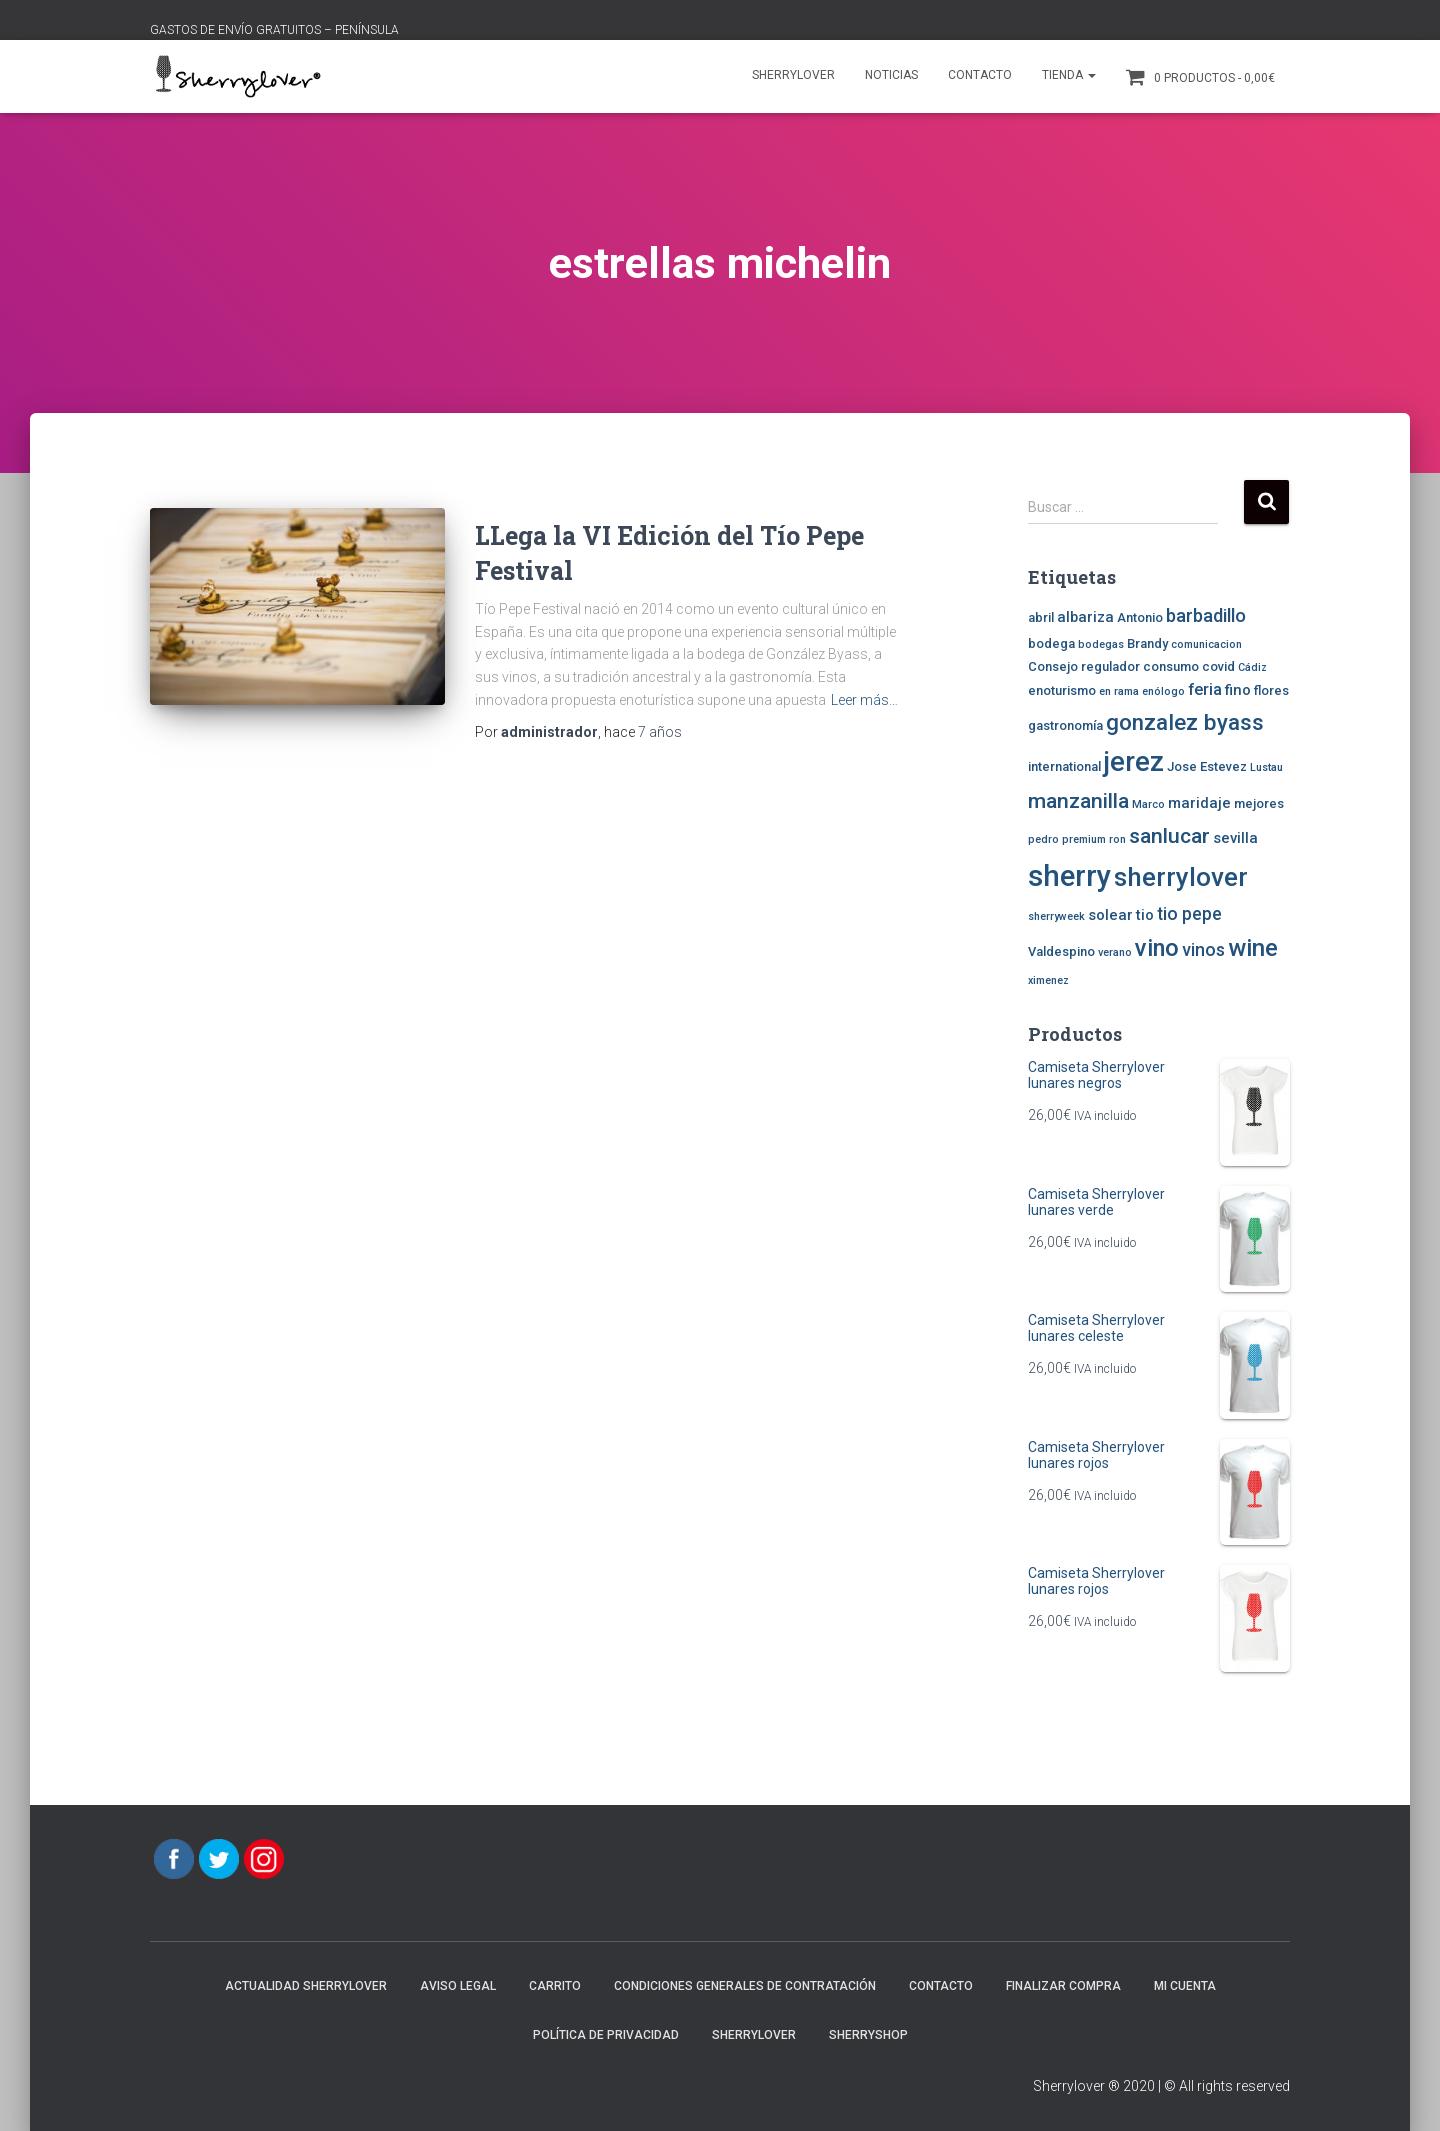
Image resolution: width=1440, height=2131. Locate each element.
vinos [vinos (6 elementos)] (1203, 950)
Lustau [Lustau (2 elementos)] (1266, 767)
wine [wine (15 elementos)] (1253, 948)
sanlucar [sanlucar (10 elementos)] (1169, 835)
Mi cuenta (1185, 1986)
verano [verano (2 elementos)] (1115, 952)
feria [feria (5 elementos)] (1205, 689)
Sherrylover (793, 75)
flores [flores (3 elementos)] (1271, 690)
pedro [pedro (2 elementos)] (1043, 839)
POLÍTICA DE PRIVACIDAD (606, 2035)
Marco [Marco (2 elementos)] (1148, 804)
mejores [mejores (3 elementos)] (1259, 803)
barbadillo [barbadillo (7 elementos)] (1206, 616)
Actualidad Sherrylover (306, 1986)
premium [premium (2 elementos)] (1084, 839)
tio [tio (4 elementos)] (1145, 915)
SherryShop (868, 2035)
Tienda (1069, 75)
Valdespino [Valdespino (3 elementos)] (1061, 951)
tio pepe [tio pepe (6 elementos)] (1189, 914)
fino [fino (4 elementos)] (1238, 690)
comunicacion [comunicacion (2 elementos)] (1206, 644)
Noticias (891, 75)
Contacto (980, 75)
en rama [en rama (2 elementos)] (1119, 691)
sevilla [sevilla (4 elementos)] (1235, 838)
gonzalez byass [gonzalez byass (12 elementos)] (1185, 722)
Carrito (555, 1986)
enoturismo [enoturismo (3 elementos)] (1062, 690)
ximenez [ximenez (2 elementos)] (1048, 980)
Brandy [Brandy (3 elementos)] (1147, 643)
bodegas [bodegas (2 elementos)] (1101, 644)
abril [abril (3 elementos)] (1041, 617)
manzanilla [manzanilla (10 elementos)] (1078, 800)
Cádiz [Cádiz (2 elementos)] (1252, 667)
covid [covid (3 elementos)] (1218, 666)
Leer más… (864, 700)
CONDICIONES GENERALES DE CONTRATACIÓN (745, 1986)
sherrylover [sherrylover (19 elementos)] (1181, 877)
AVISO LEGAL (458, 1986)
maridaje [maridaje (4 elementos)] (1199, 803)
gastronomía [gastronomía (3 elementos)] (1065, 725)
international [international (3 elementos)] (1064, 766)
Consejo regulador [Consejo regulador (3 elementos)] (1084, 666)
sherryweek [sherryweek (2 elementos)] (1056, 916)
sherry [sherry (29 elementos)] (1069, 876)
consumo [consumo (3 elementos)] (1171, 666)
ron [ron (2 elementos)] (1117, 839)
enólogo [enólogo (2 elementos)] (1163, 691)
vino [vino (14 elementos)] (1157, 948)
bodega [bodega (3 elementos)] (1051, 643)
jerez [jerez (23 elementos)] (1134, 762)
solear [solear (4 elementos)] (1110, 915)
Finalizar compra (1063, 1986)
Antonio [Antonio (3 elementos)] (1140, 617)
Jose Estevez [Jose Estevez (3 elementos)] (1207, 766)
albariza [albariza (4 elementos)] (1085, 617)
